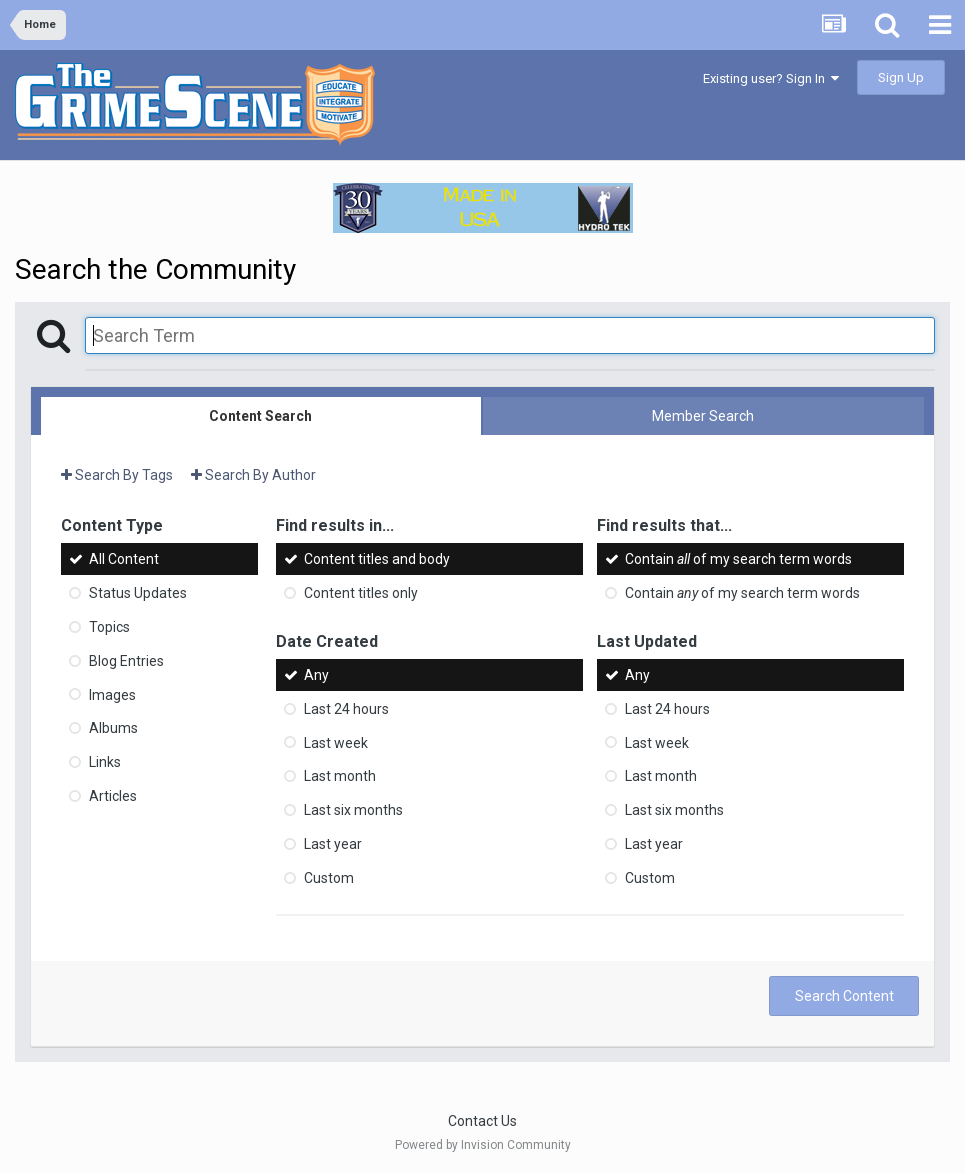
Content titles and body (377, 559)
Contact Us (482, 1121)
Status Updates (138, 593)
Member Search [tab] (703, 416)
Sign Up (901, 77)
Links (105, 762)
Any (316, 675)
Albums (113, 728)
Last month (340, 776)
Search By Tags (117, 475)
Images (112, 694)
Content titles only (361, 593)
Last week (336, 742)
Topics (109, 627)
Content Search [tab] (260, 416)
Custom (329, 878)
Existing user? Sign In (771, 78)
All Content (124, 559)
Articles (113, 796)
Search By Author (253, 475)
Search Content (844, 996)
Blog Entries (126, 661)
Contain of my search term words (738, 559)
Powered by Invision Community (483, 1145)
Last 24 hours (346, 709)
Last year (333, 844)
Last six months (353, 810)
